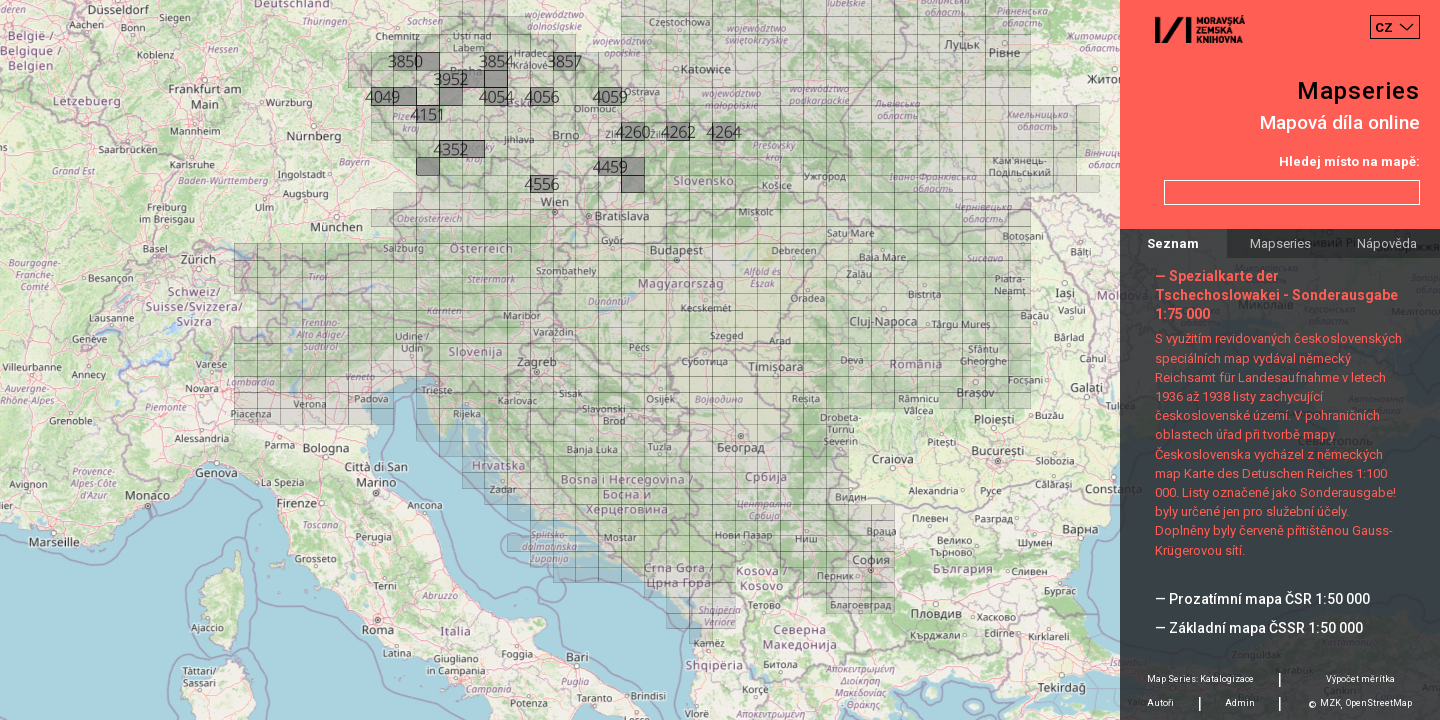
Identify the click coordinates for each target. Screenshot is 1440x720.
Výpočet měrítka (1360, 679)
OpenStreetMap (1379, 703)
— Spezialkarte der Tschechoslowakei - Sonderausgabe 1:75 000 (1276, 295)
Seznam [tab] (1173, 243)
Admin (1240, 703)
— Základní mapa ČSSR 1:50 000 (1259, 628)
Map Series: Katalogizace (1200, 679)
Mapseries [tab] (1280, 243)
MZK (1330, 703)
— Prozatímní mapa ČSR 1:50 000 (1262, 599)
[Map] (720, 360)
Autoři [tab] (1160, 703)
